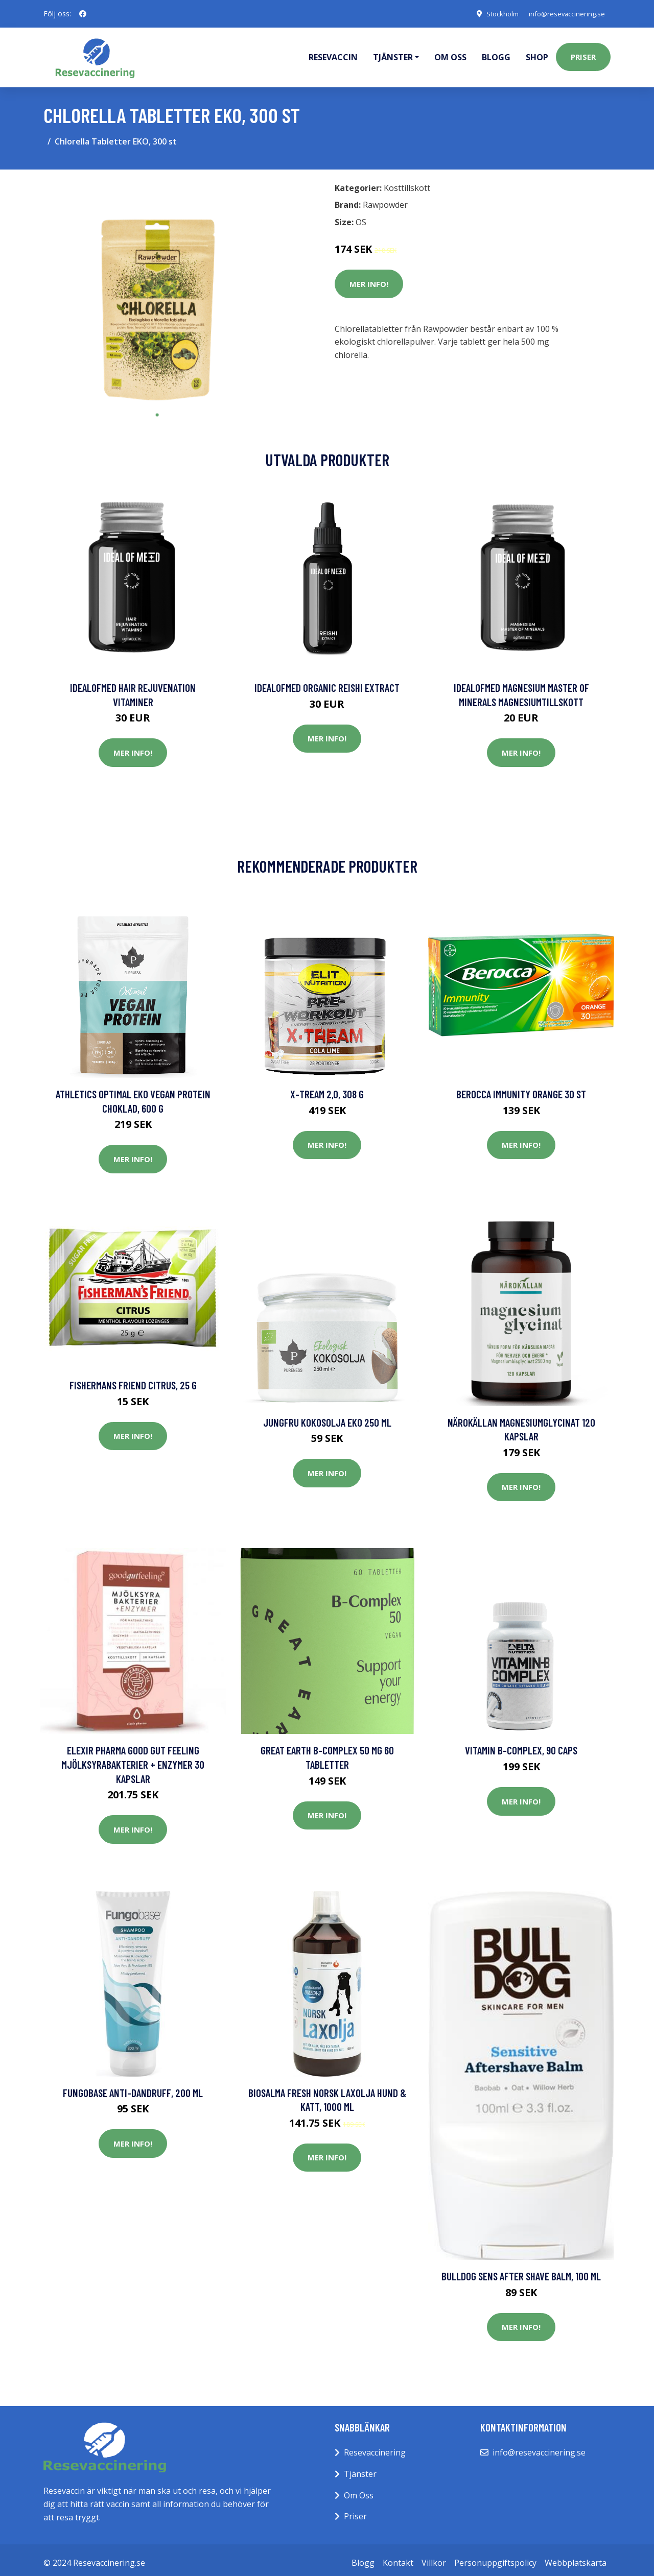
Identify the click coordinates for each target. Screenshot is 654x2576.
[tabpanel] (157, 285)
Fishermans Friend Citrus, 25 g (133, 1379)
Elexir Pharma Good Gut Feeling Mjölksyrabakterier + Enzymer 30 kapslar (132, 1758)
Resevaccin (333, 54)
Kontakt (398, 2557)
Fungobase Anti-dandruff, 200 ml (133, 2087)
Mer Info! (368, 278)
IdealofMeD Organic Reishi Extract (327, 682)
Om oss (450, 54)
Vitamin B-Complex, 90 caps (521, 1744)
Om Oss (358, 2489)
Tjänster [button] (393, 54)
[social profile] (82, 13)
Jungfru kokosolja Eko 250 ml (327, 1416)
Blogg (496, 54)
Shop (537, 54)
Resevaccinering (375, 2446)
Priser (583, 54)
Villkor (434, 2557)
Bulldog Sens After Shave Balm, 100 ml (521, 2270)
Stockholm (492, 13)
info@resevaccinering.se (562, 13)
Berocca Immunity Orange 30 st (521, 1088)
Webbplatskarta (575, 2557)
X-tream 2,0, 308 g (327, 1088)
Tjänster (360, 2468)
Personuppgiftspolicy (495, 2557)
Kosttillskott (407, 182)
